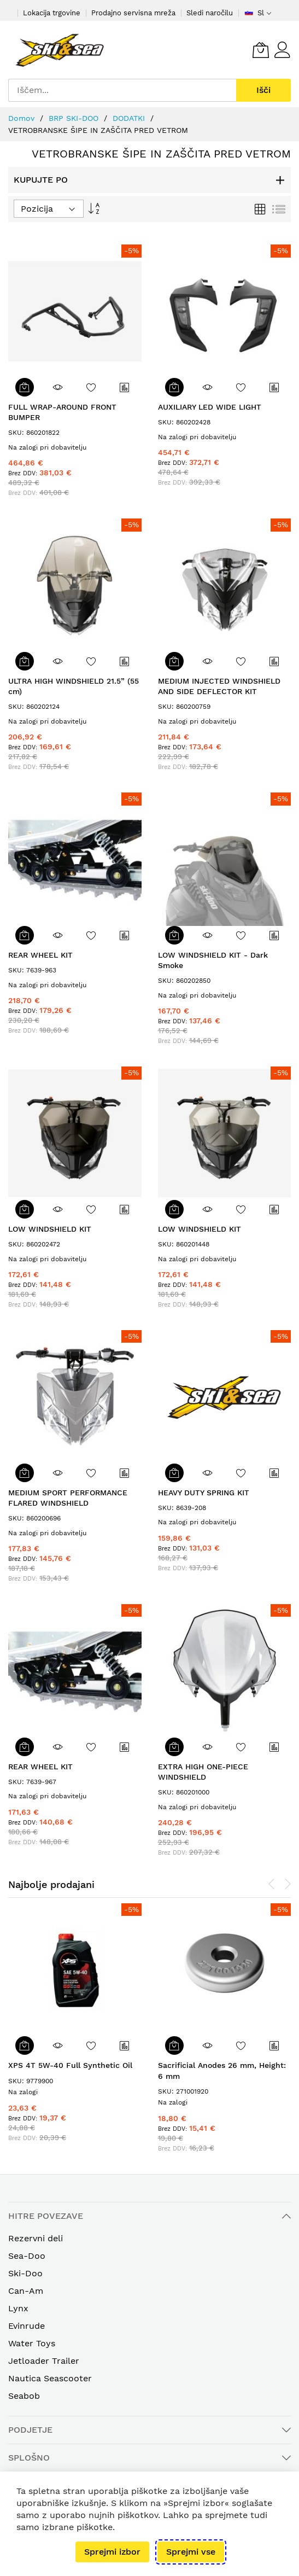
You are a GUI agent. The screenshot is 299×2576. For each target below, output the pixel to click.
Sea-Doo (26, 2256)
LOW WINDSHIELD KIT (49, 1229)
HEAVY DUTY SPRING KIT (203, 1492)
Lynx (18, 2308)
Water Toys (31, 2343)
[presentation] (271, 1884)
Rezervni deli (35, 2238)
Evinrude (26, 2326)
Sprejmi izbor (112, 2551)
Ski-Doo (25, 2273)
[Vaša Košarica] (261, 49)
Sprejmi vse (190, 2551)
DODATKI (130, 118)
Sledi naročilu (209, 13)
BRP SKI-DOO (75, 118)
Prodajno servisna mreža (133, 13)
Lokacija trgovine (51, 13)
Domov (22, 118)
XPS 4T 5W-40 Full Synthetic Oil (70, 2065)
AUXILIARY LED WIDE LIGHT (209, 407)
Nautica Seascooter (50, 2378)
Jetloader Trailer (43, 2361)
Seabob (24, 2396)
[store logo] (60, 49)
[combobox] (122, 90)
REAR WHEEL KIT (40, 955)
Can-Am (25, 2291)
